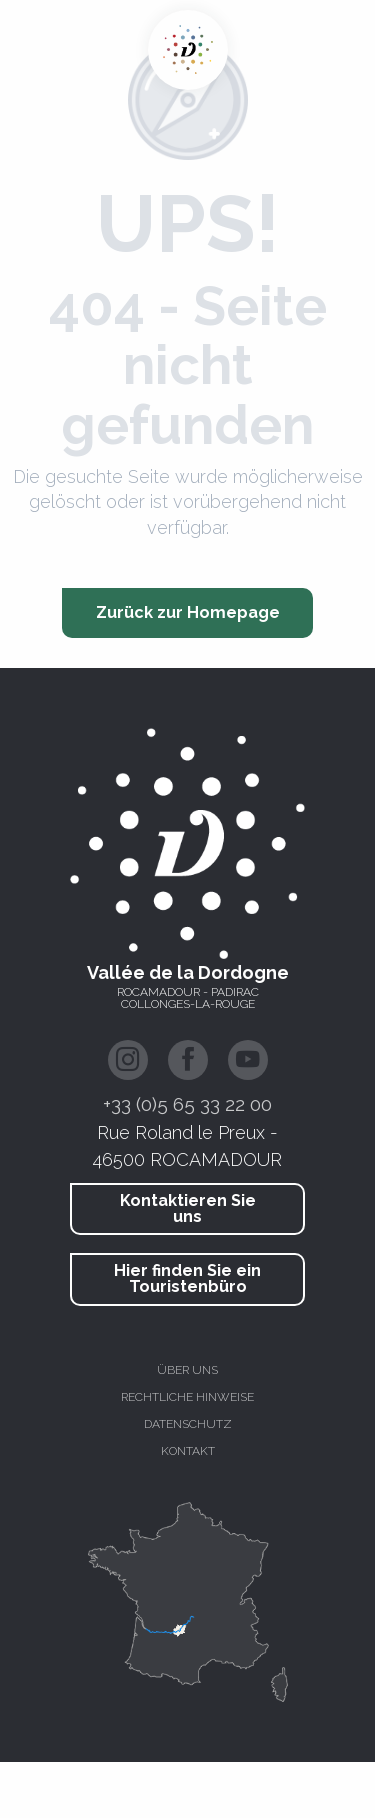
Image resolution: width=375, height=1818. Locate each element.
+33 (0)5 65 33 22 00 (187, 1104)
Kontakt (188, 1451)
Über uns (187, 1370)
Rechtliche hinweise (187, 1397)
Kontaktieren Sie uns (188, 1208)
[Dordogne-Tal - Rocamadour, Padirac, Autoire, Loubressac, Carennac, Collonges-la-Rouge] (188, 50)
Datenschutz (188, 1424)
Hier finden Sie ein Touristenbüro (187, 1278)
